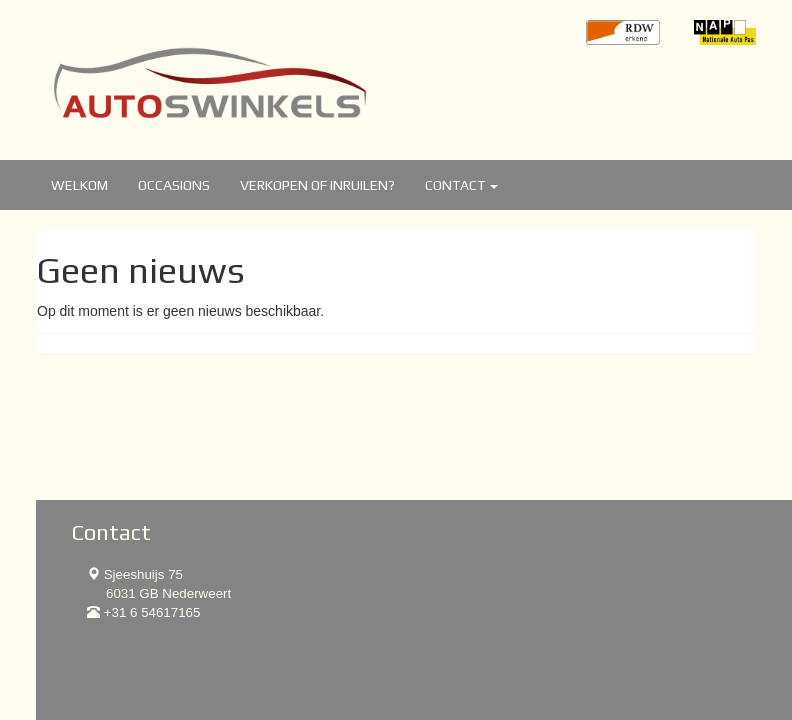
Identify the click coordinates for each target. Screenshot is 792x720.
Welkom (79, 185)
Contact (461, 185)
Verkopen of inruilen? (317, 185)
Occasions (174, 185)
